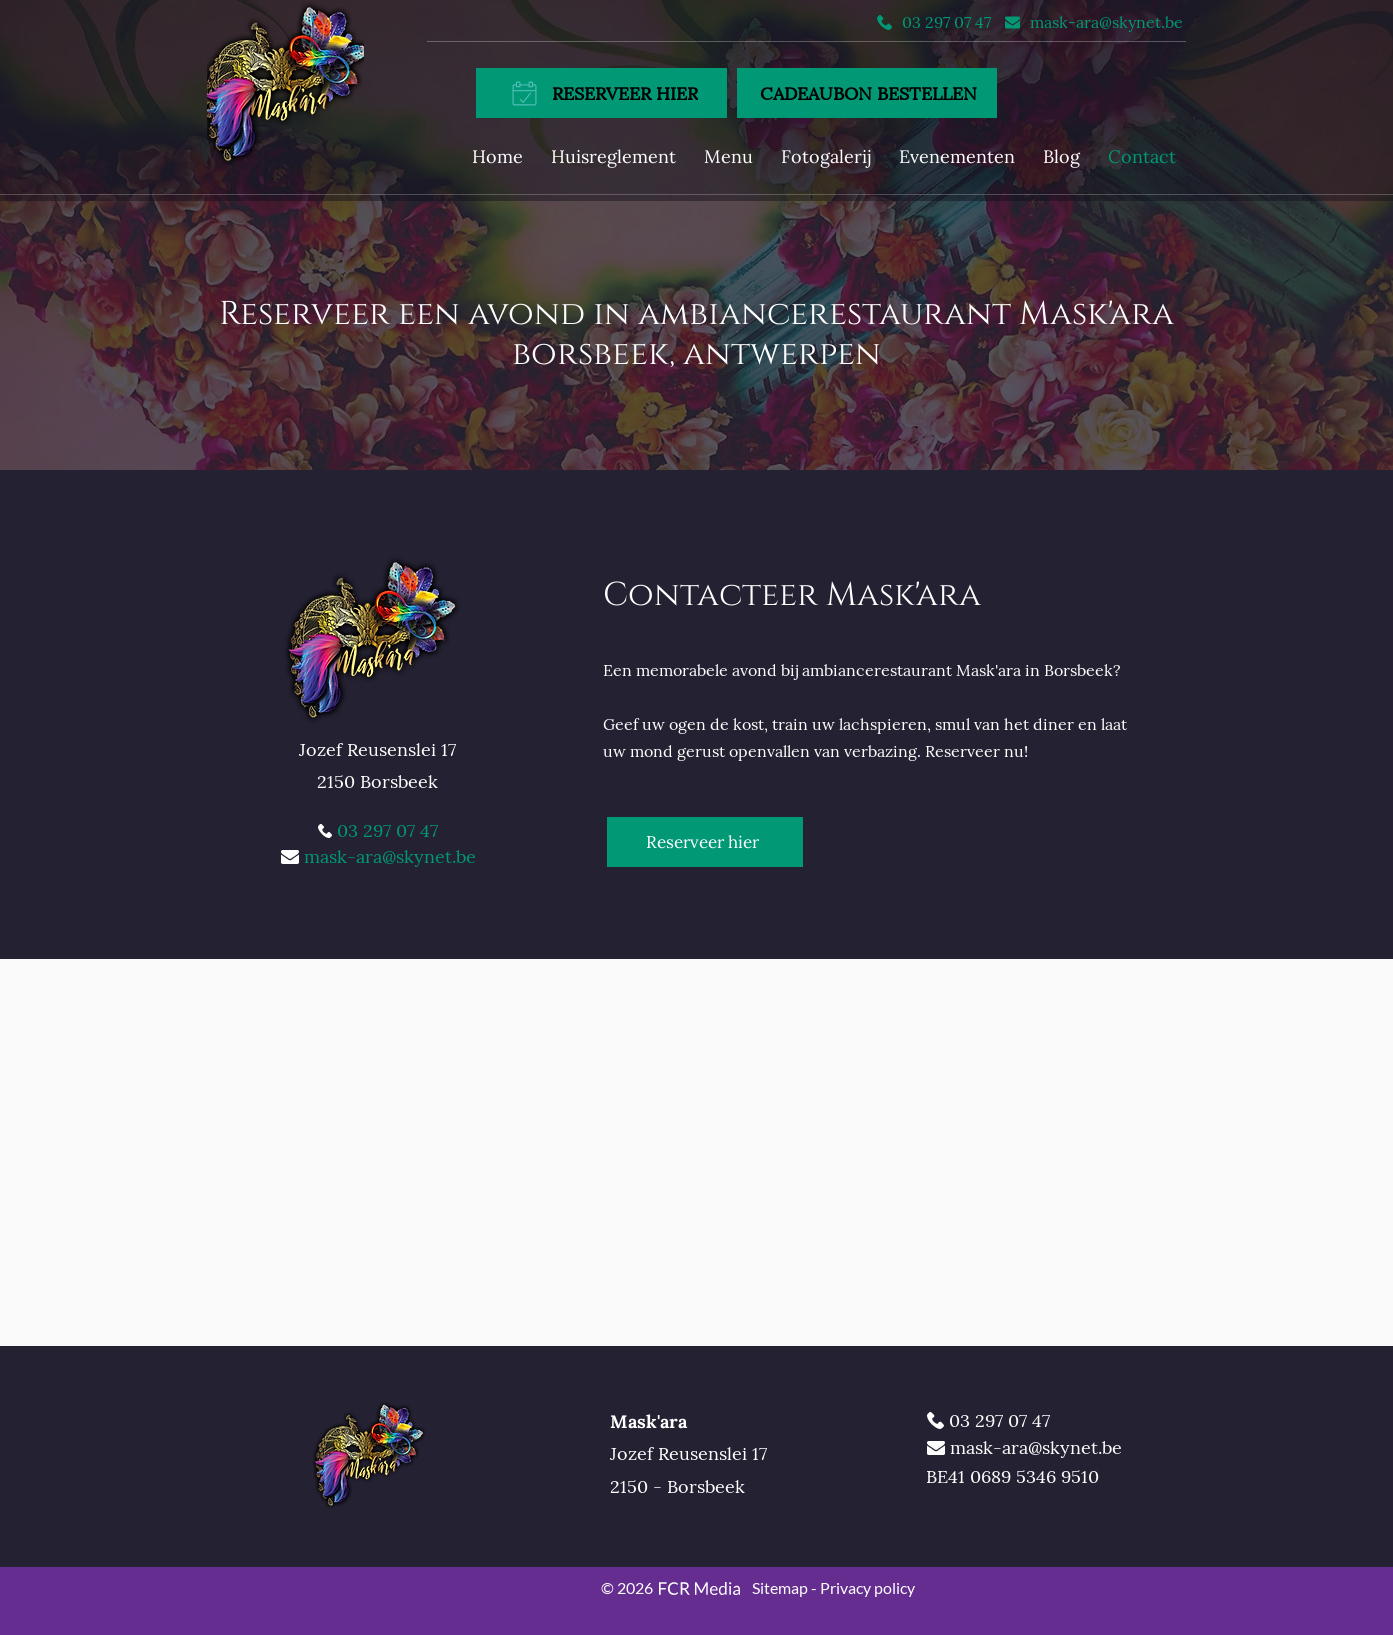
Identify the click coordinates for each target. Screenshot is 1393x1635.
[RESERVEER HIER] (601, 93)
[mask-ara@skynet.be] (1094, 22)
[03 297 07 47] (934, 22)
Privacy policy (867, 1587)
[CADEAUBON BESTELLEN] (867, 93)
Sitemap (780, 1587)
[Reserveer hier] (705, 842)
